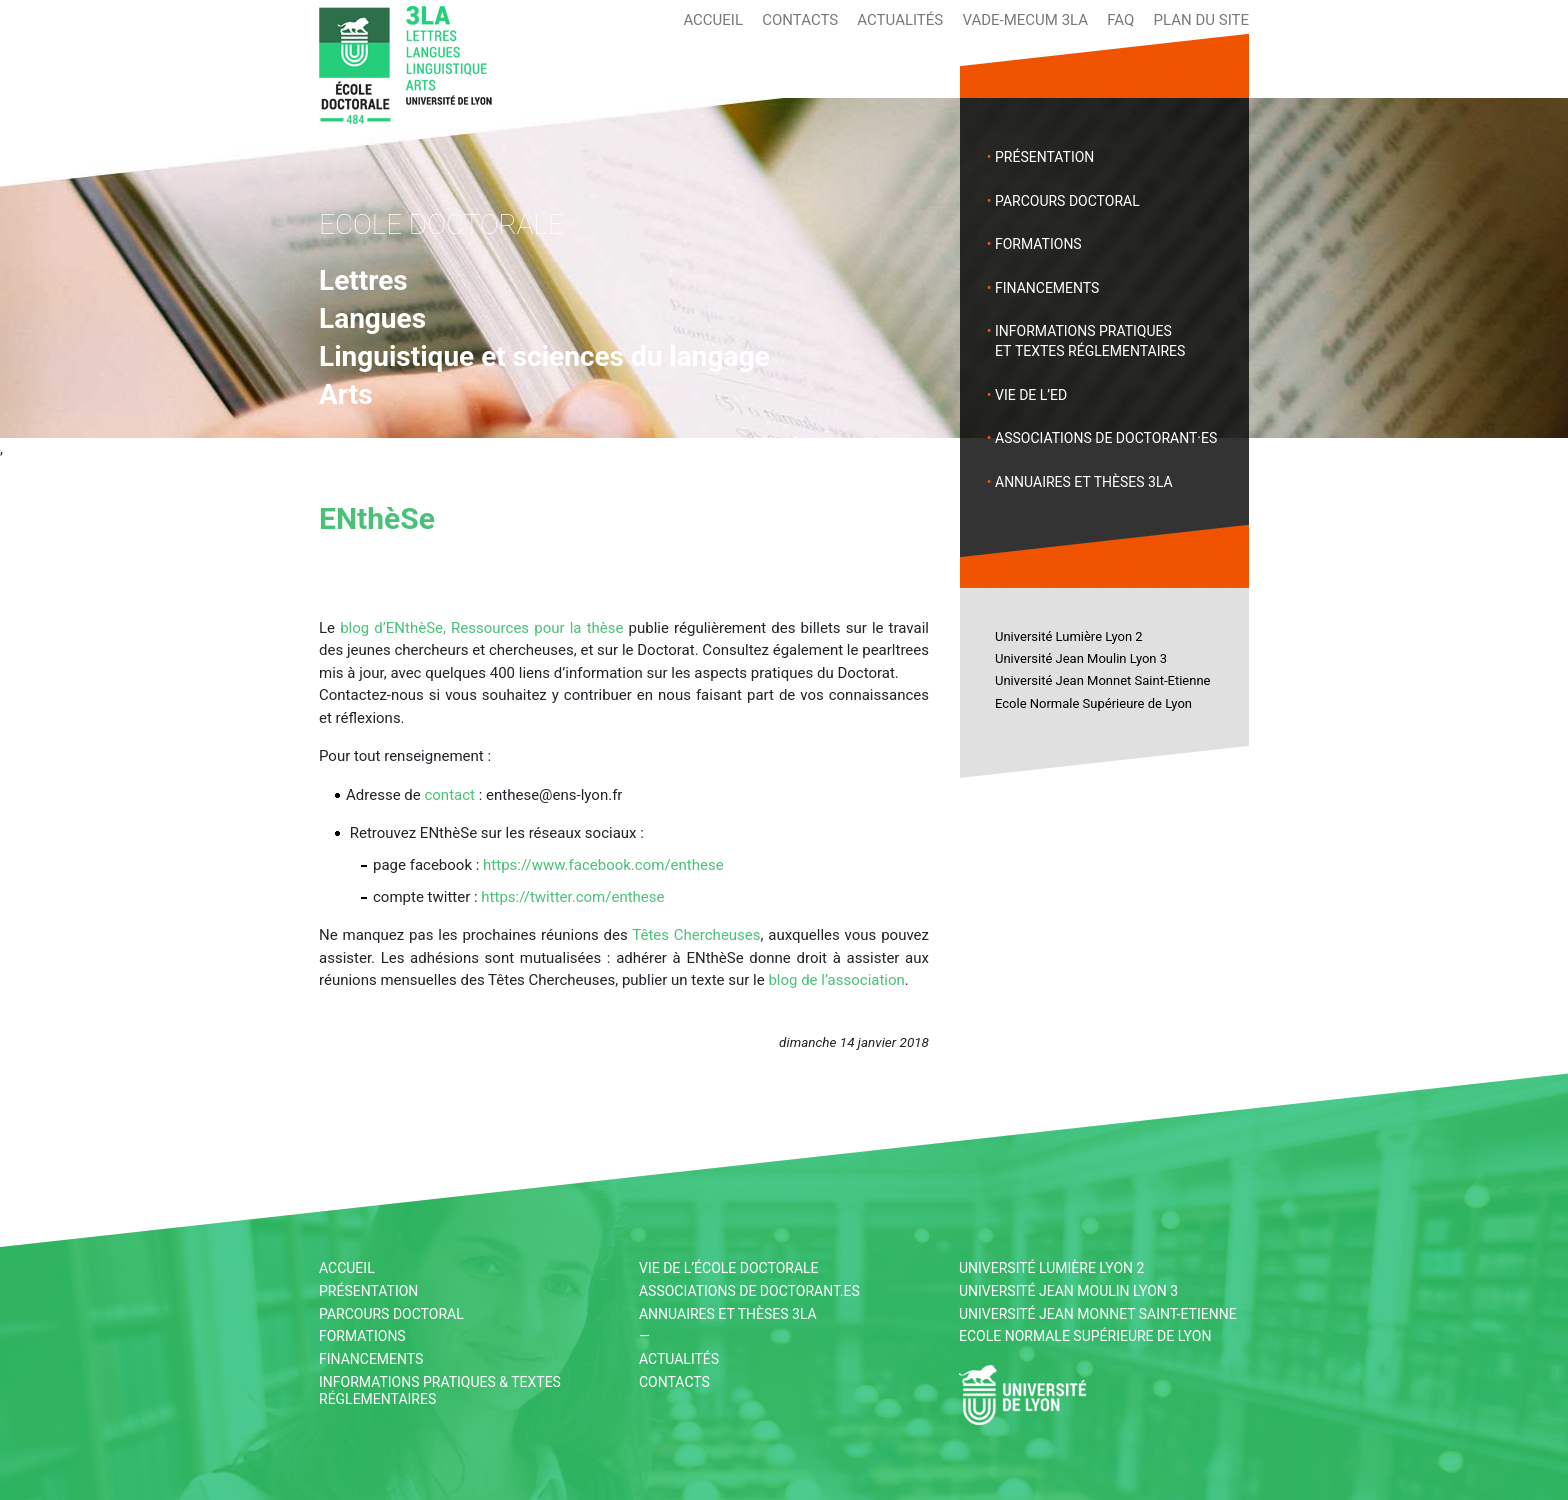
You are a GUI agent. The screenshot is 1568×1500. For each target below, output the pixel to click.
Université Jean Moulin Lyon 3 (1081, 658)
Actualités (900, 20)
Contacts (800, 20)
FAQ (1120, 20)
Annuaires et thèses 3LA (1084, 482)
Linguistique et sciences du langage (544, 356)
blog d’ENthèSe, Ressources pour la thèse (481, 628)
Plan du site (1201, 20)
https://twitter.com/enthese (572, 897)
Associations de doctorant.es (749, 1291)
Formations (1038, 244)
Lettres (363, 280)
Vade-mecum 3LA (1025, 20)
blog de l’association (836, 980)
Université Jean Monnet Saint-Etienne (1102, 680)
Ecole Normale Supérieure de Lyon (1093, 703)
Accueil (713, 20)
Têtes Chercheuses (696, 935)
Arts (346, 394)
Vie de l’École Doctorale (729, 1268)
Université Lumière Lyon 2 (1069, 636)
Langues (372, 318)
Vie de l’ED (1031, 395)
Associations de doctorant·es (1106, 438)
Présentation (1044, 157)
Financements (1047, 288)
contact (449, 795)
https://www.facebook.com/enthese (603, 865)
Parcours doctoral (1067, 201)
